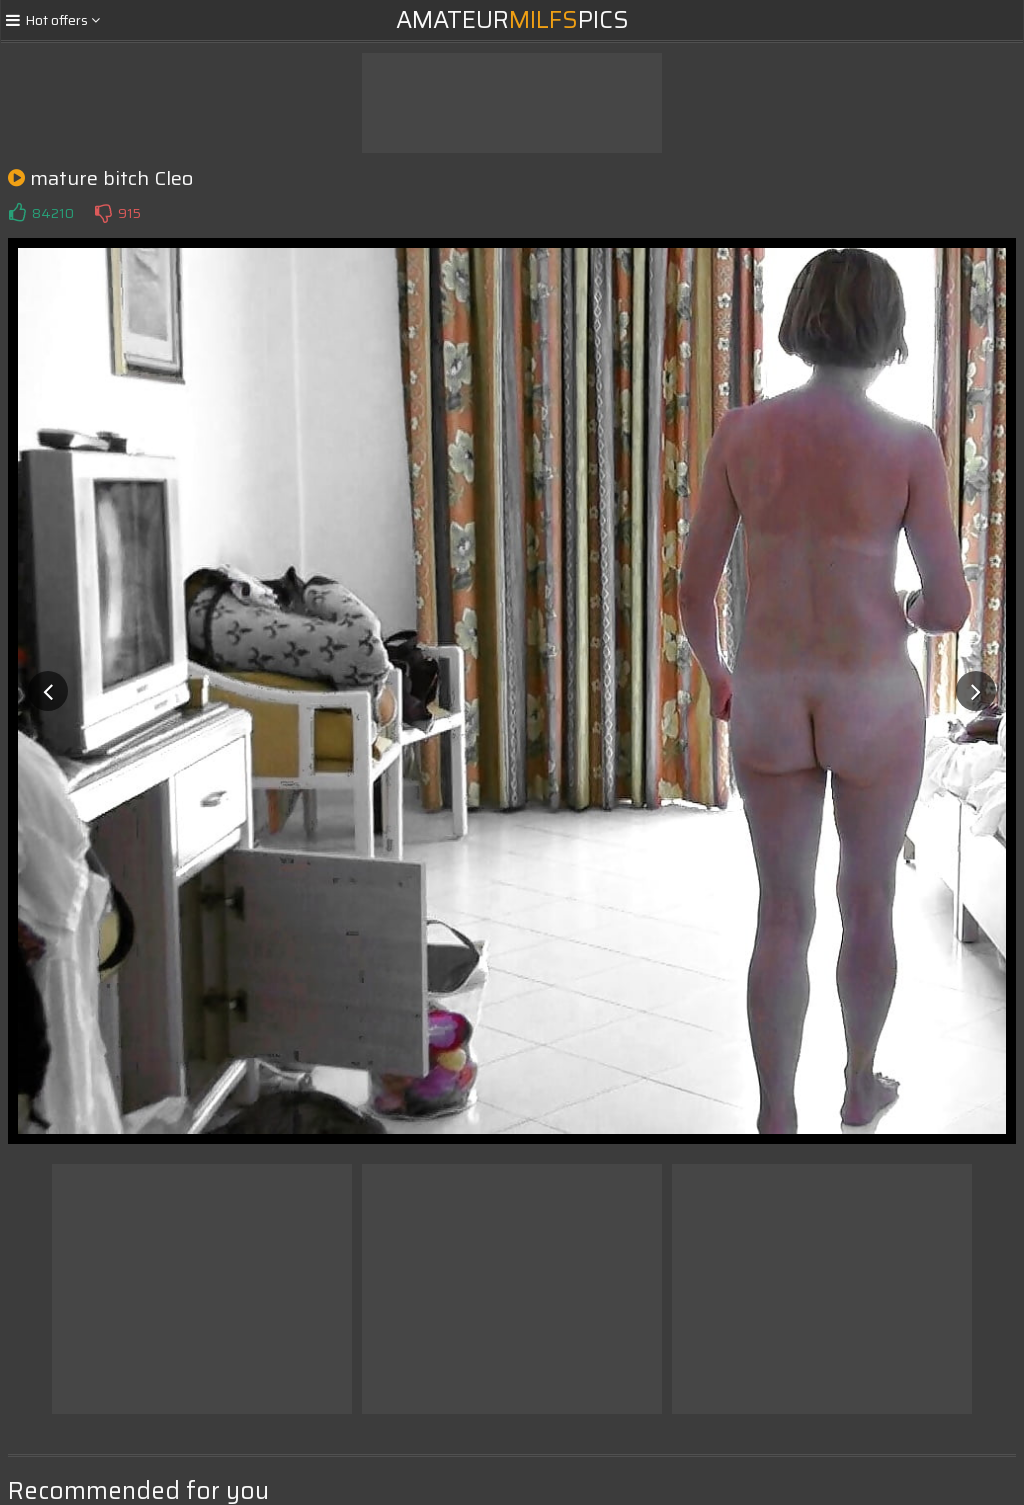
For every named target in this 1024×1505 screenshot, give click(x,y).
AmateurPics (512, 20)
